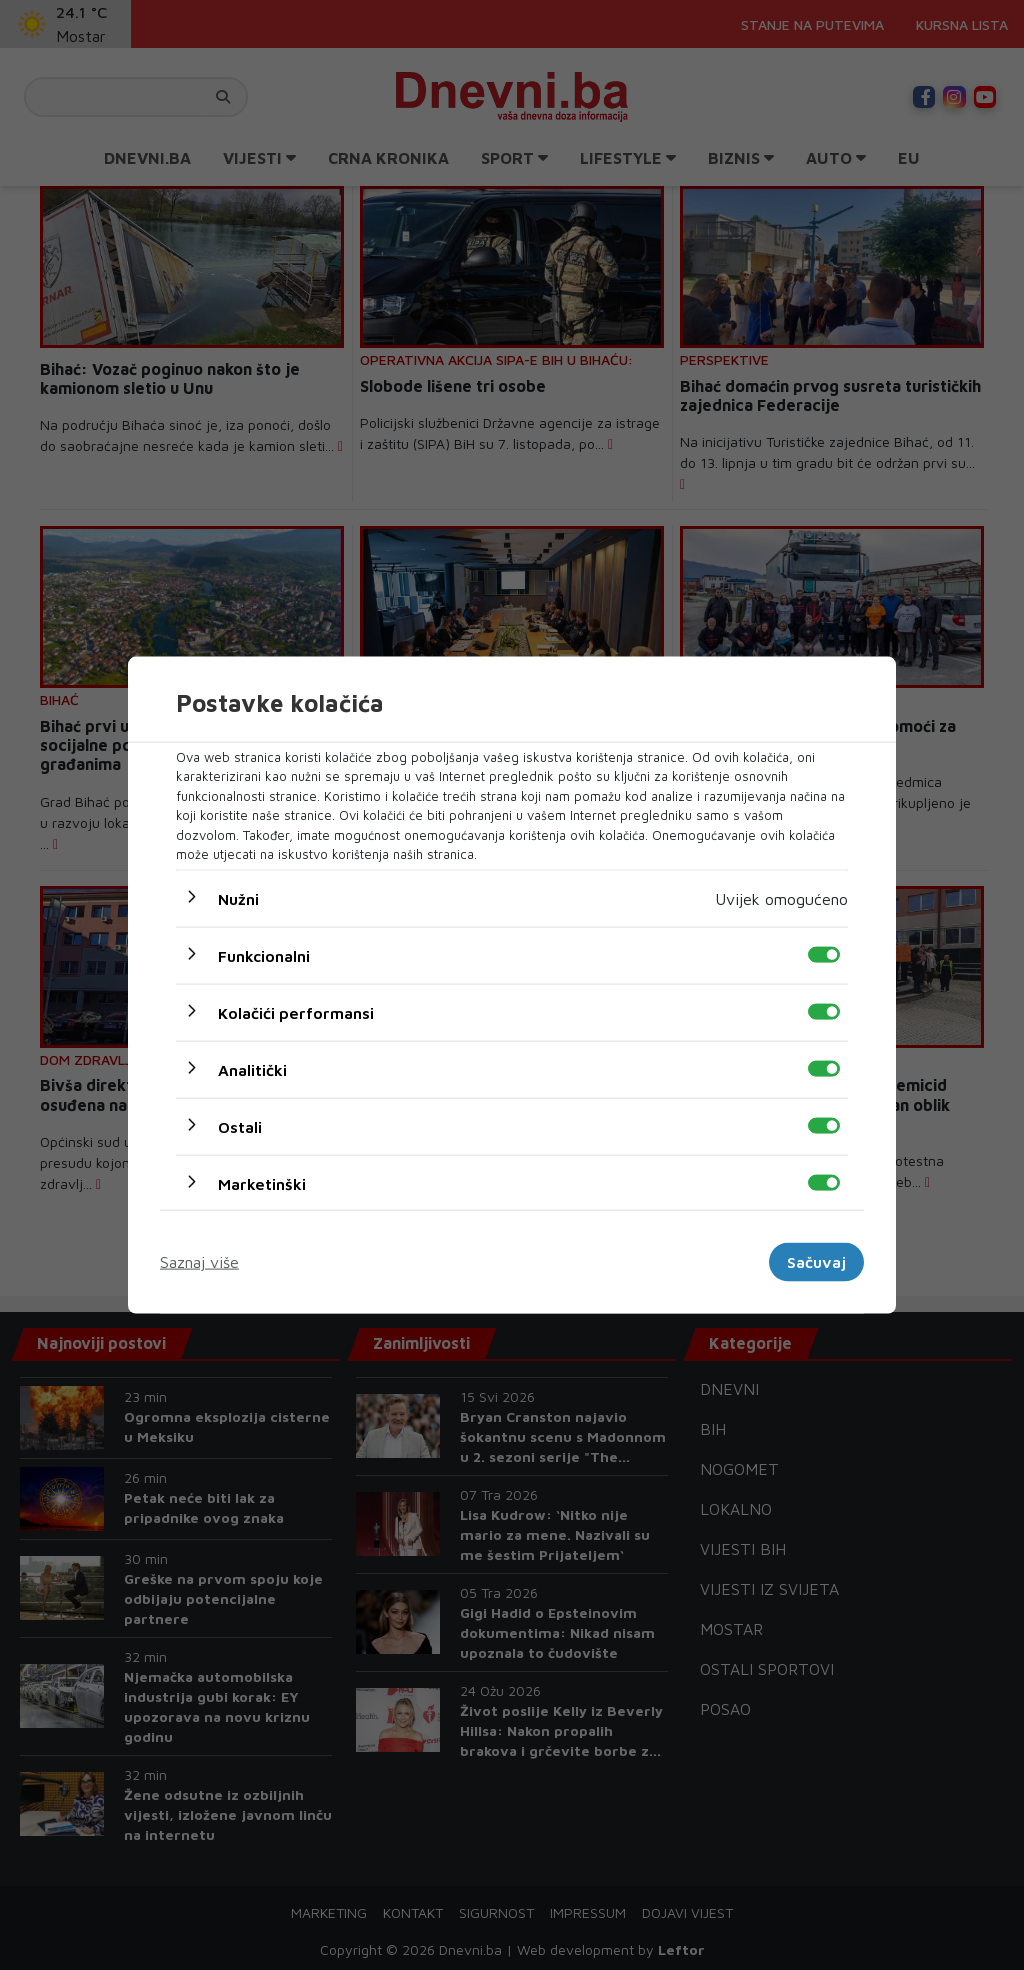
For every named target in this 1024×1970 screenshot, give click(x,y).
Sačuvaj (816, 1262)
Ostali (240, 1126)
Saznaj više (199, 1262)
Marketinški (262, 1183)
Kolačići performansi (296, 1012)
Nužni (238, 898)
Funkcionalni (264, 955)
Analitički (252, 1069)
